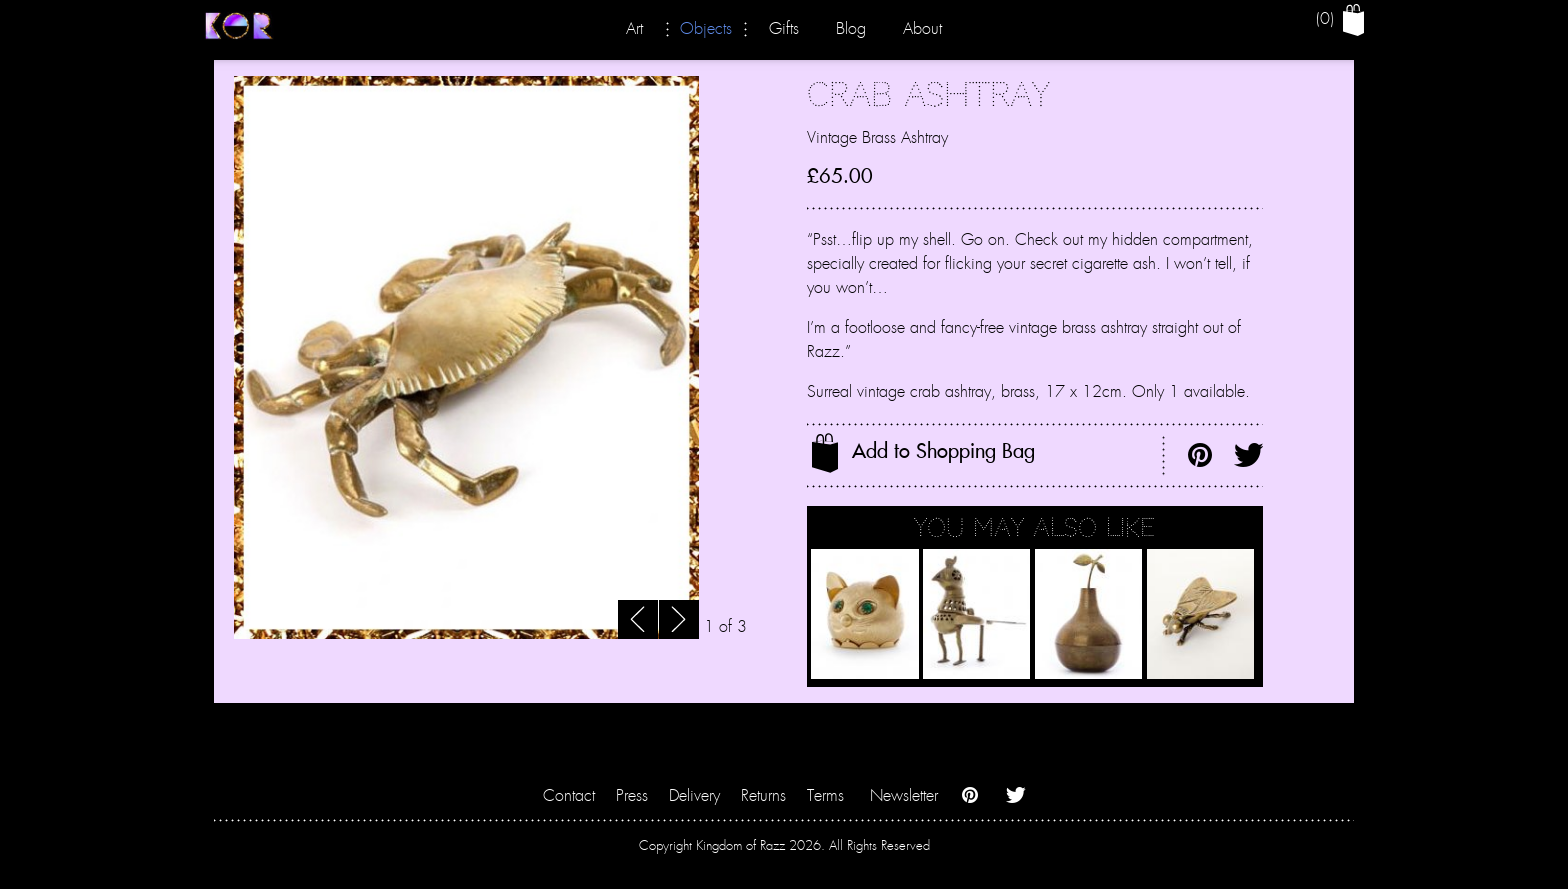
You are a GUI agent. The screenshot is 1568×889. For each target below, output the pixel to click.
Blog (851, 29)
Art (634, 29)
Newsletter (904, 796)
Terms (825, 796)
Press (632, 796)
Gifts (784, 29)
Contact (569, 796)
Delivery (694, 796)
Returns (763, 796)
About (922, 29)
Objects (706, 29)
